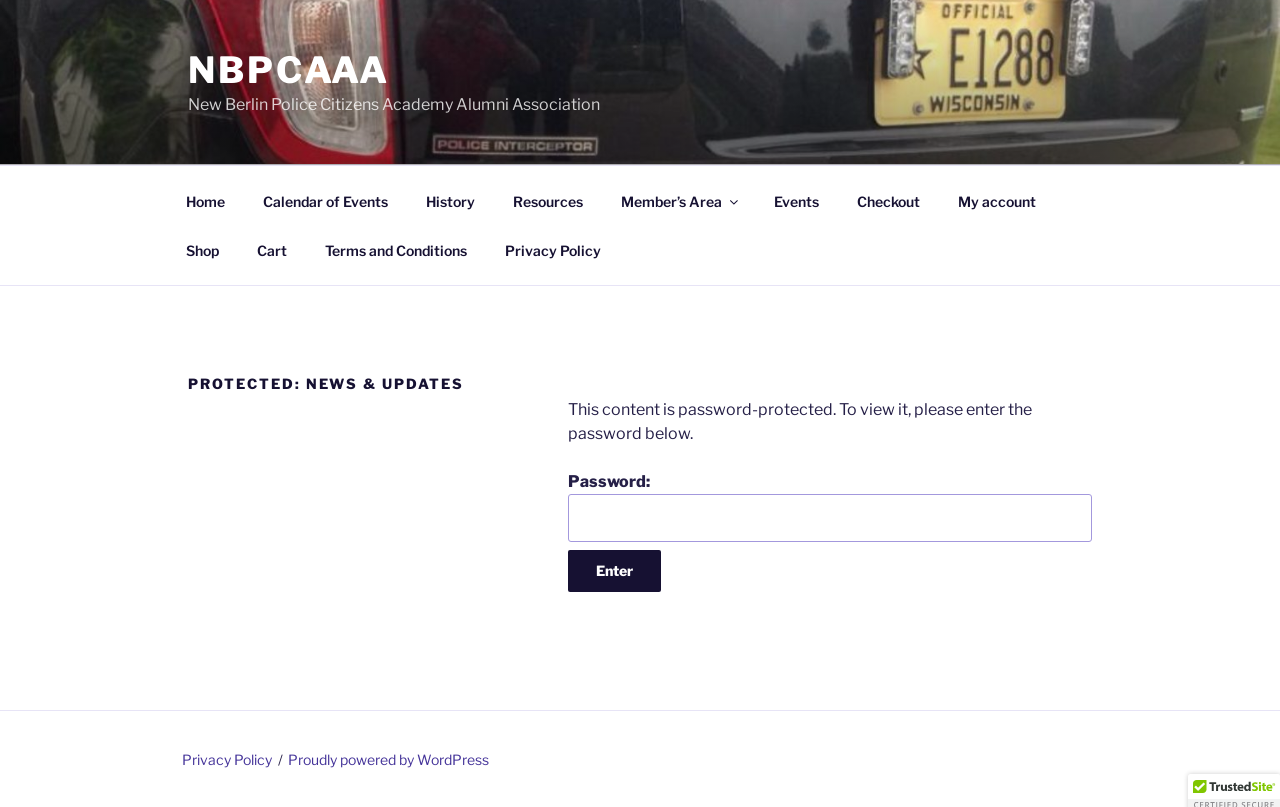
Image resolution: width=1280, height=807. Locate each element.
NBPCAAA (289, 70)
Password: (830, 507)
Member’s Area (681, 201)
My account (997, 201)
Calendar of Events (325, 201)
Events (796, 201)
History (450, 201)
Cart (272, 250)
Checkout (888, 201)
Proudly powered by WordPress (388, 759)
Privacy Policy (553, 250)
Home (205, 201)
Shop (202, 250)
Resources (548, 201)
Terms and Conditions (396, 250)
